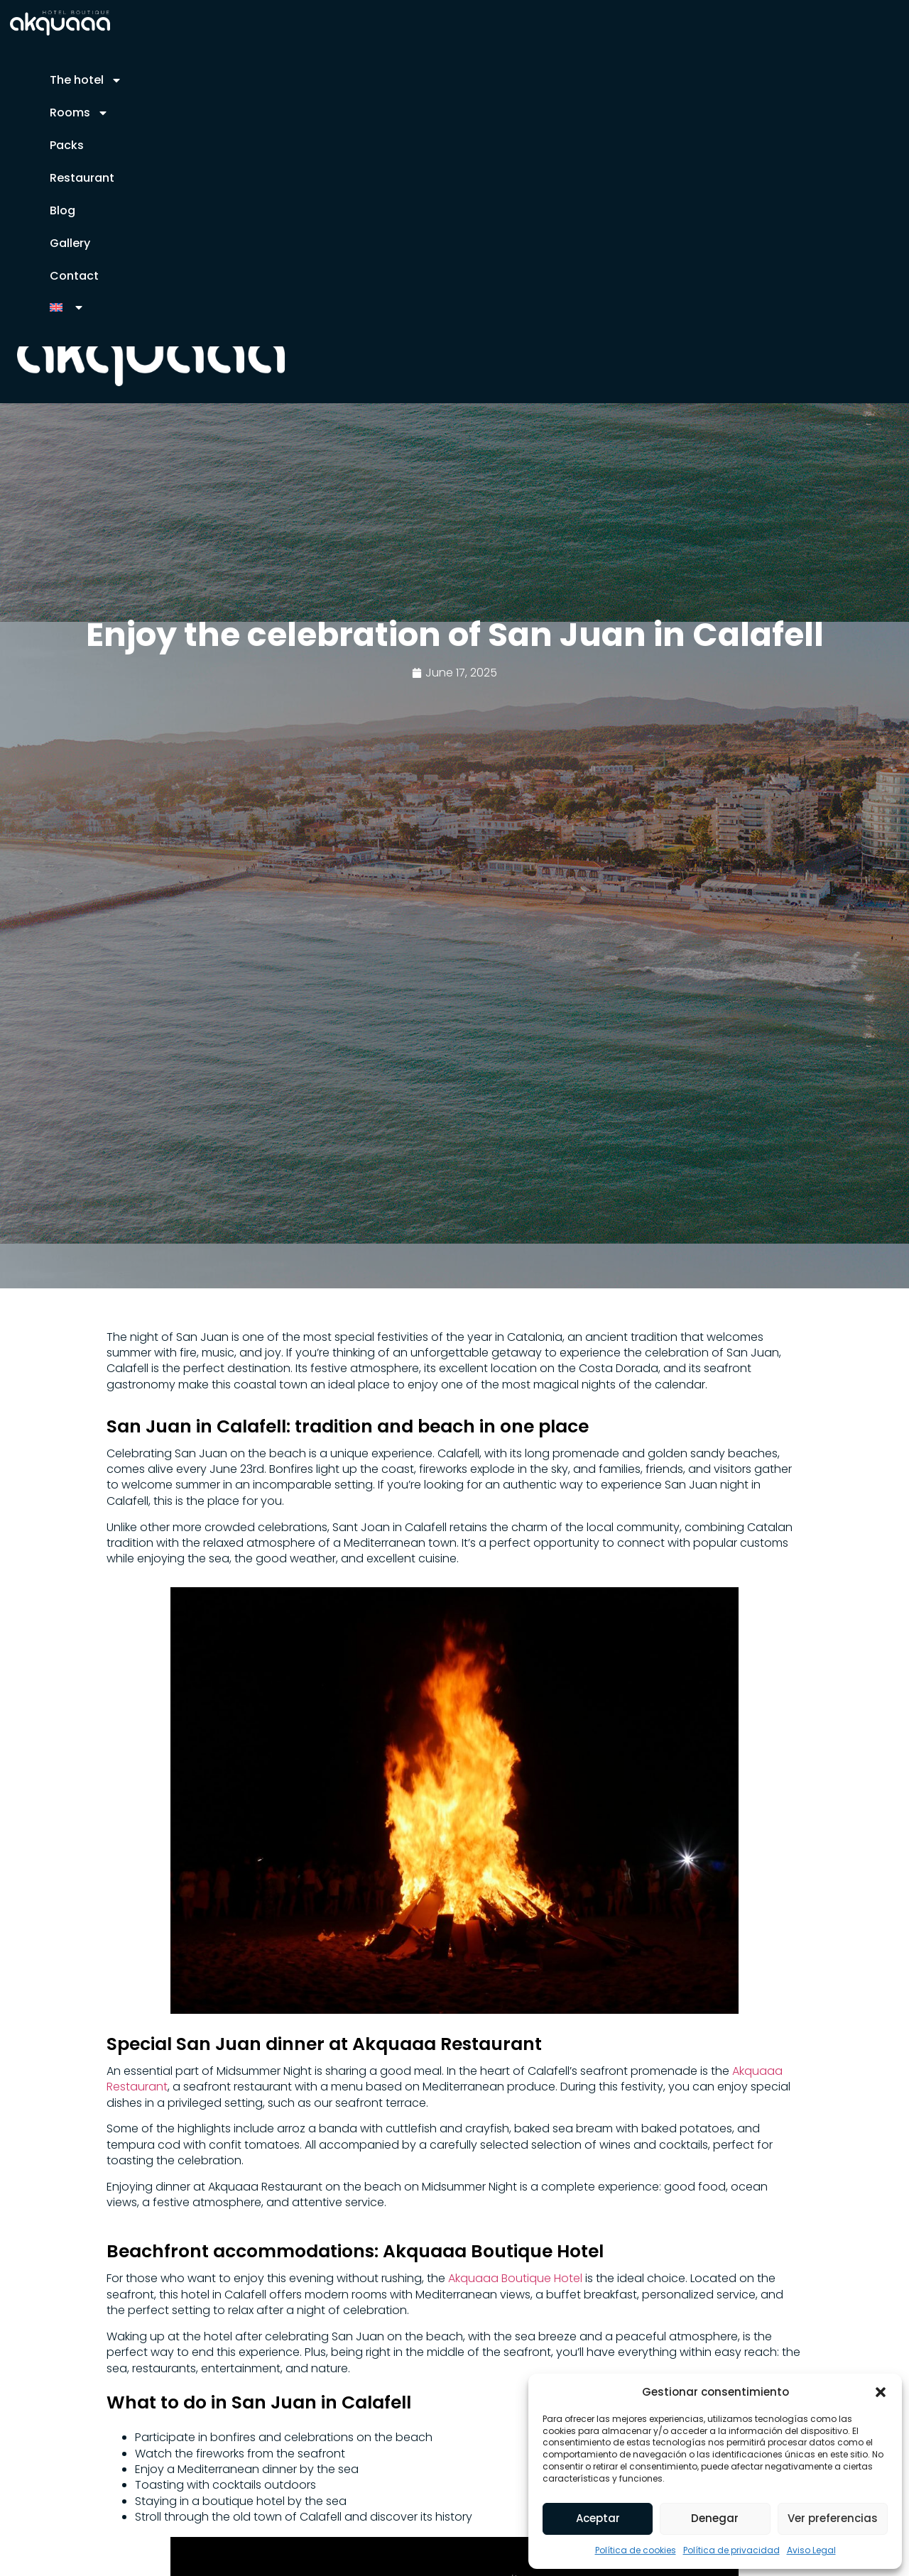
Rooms (79, 113)
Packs (67, 145)
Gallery (70, 243)
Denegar (715, 2518)
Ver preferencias (833, 2518)
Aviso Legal (811, 2550)
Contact (74, 276)
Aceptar (598, 2518)
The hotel (86, 80)
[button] (880, 2391)
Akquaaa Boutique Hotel (513, 2278)
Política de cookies (635, 2550)
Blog (62, 210)
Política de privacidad (731, 2550)
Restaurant (82, 178)
